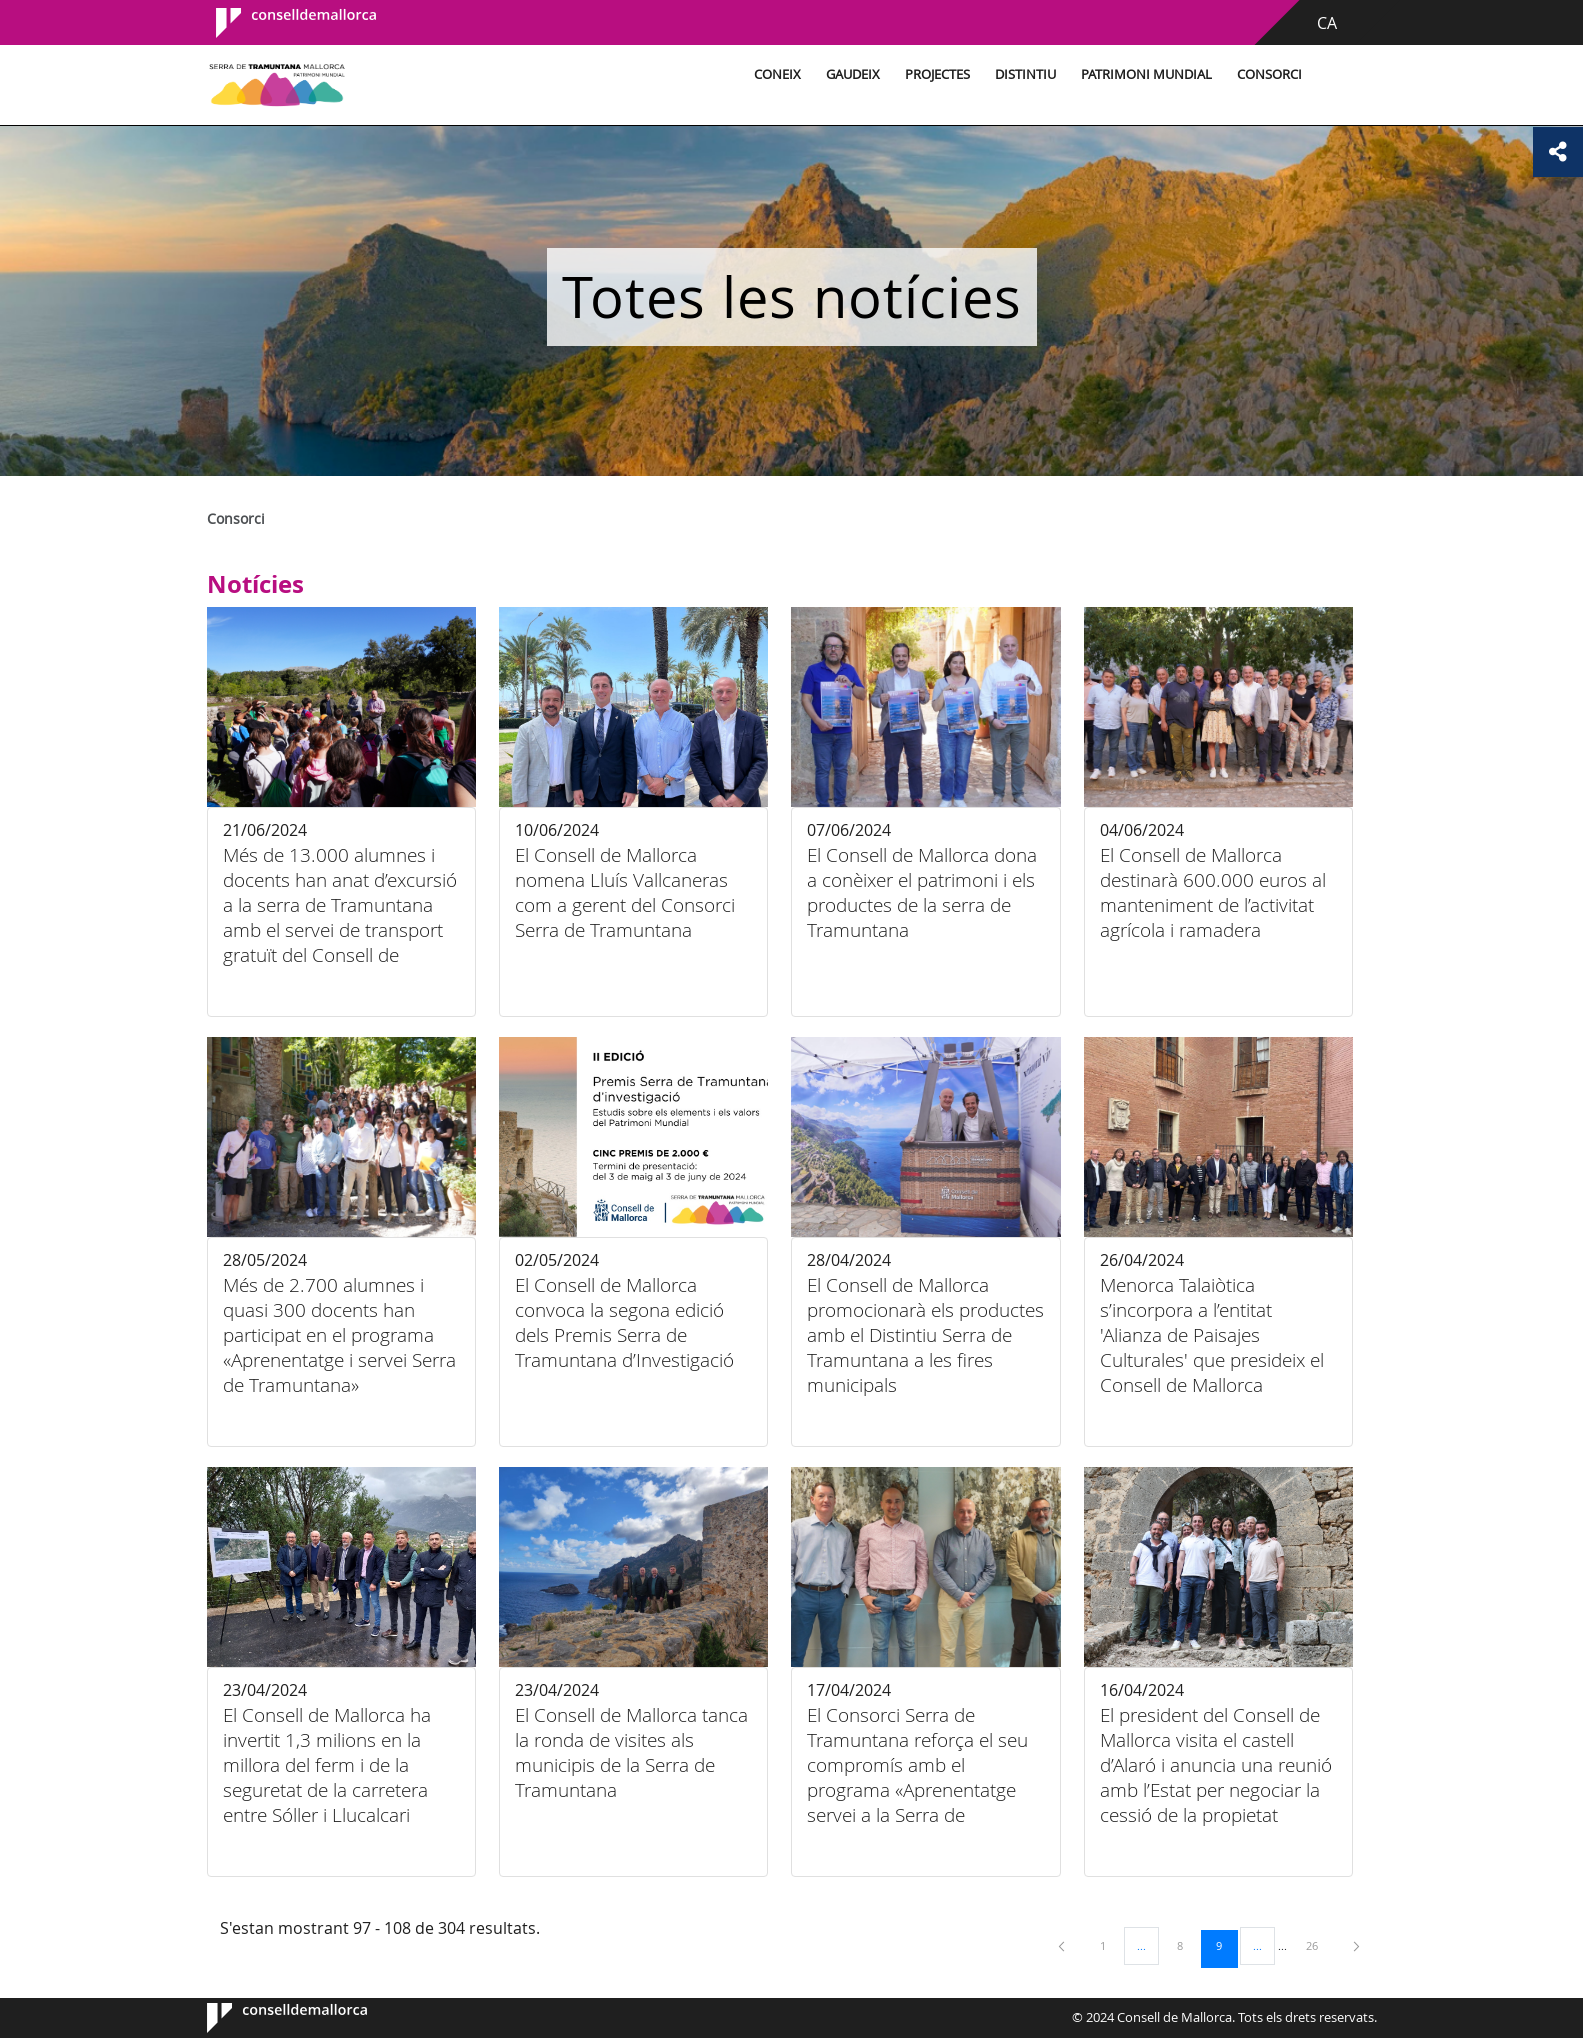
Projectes (937, 74)
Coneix (777, 74)
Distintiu (1025, 74)
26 (1319, 1945)
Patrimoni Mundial (1146, 74)
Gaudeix (853, 74)
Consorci (1269, 74)
